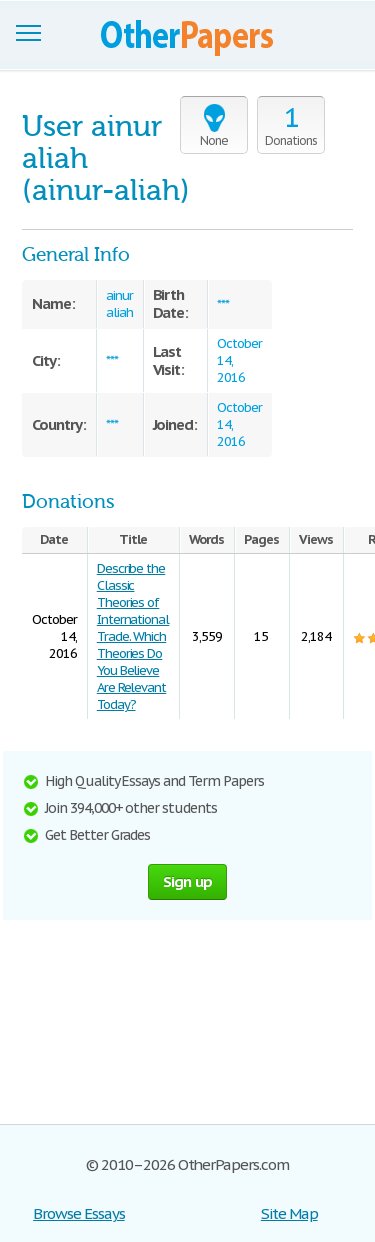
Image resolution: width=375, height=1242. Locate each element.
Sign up (188, 881)
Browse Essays (78, 1213)
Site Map (289, 1213)
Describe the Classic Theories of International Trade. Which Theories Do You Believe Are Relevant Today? (133, 636)
